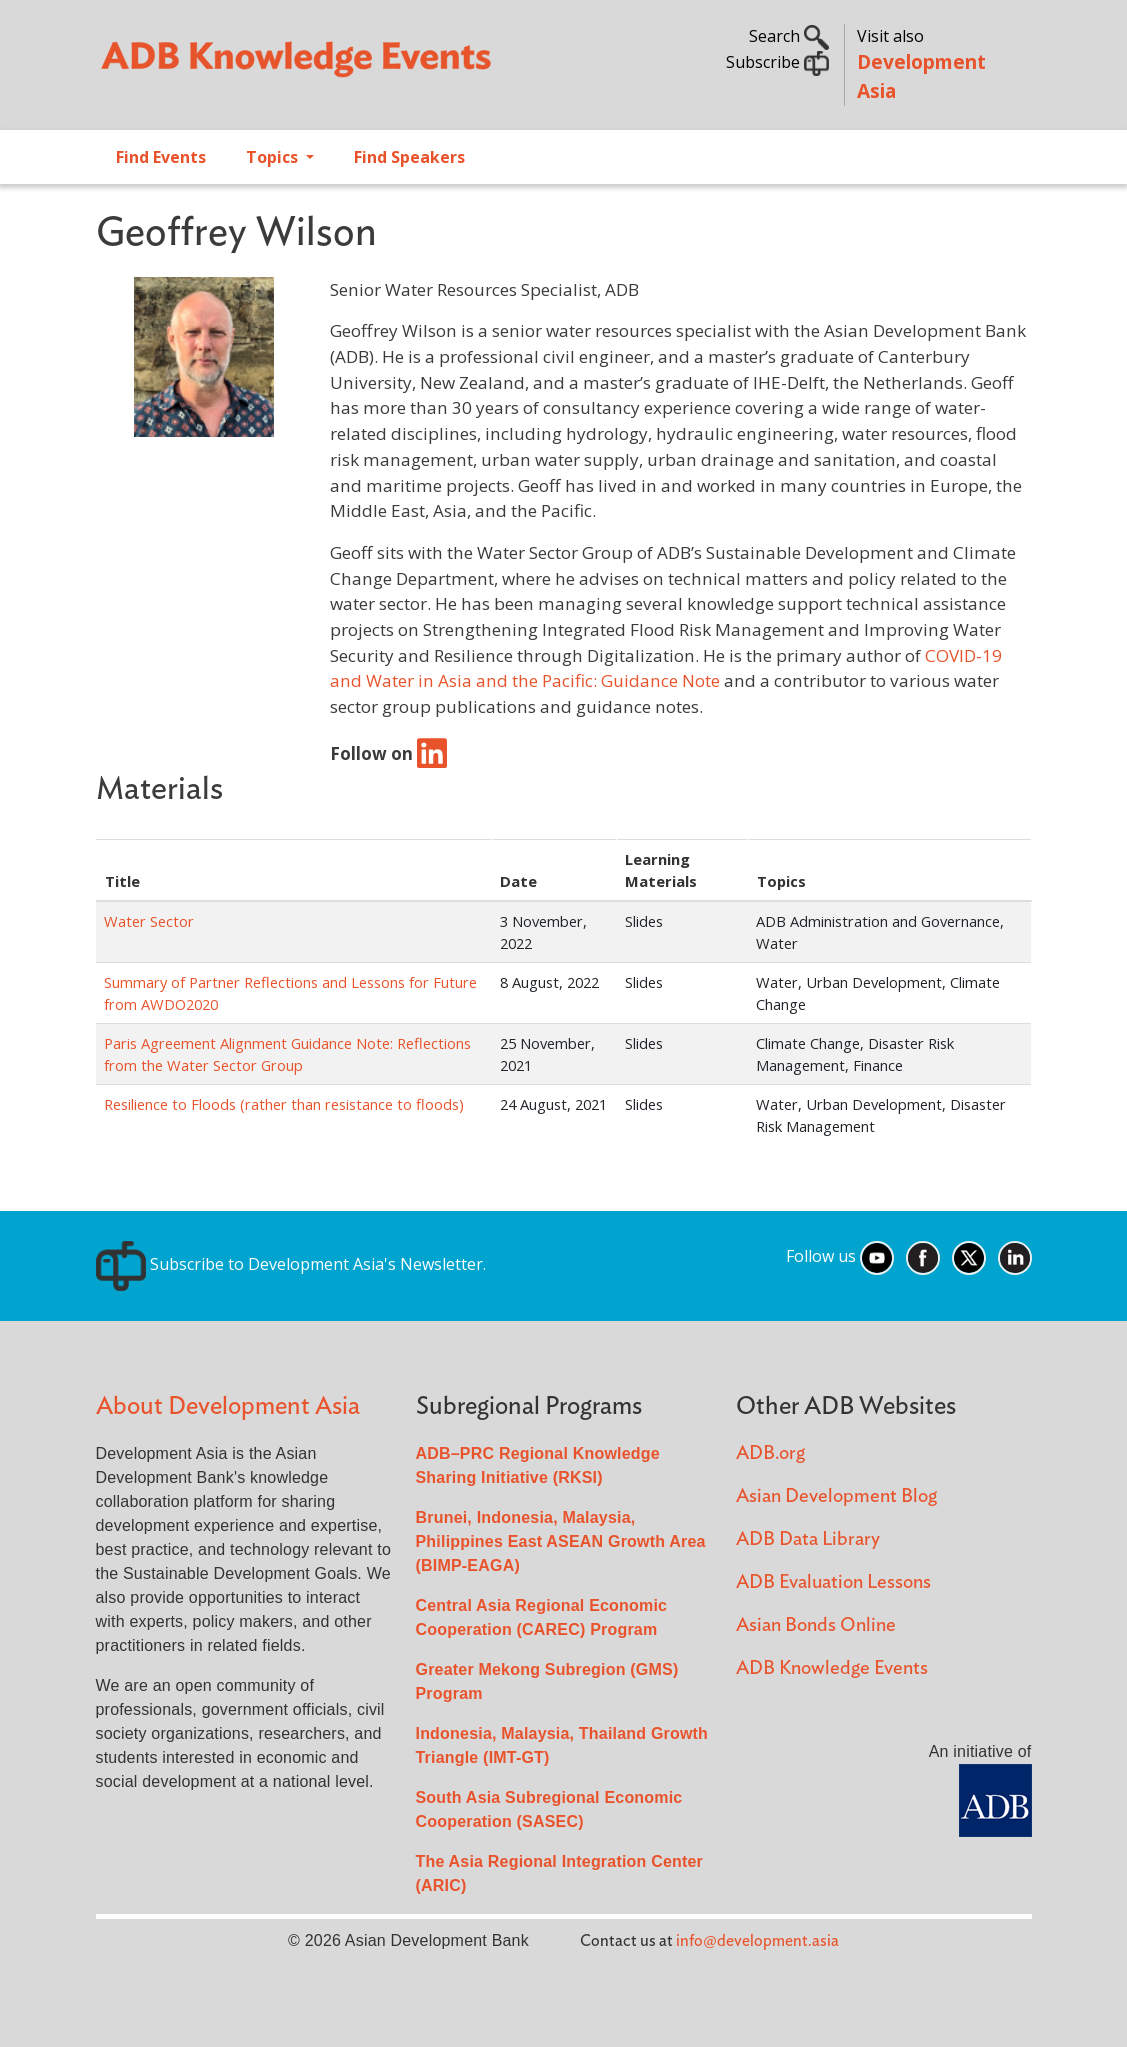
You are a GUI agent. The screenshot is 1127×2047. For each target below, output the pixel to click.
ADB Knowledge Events (832, 1668)
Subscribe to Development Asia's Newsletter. (291, 1264)
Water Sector (149, 921)
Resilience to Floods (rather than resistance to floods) (284, 1104)
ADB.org (770, 1453)
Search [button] (789, 36)
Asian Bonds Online (816, 1625)
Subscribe (777, 62)
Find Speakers (409, 157)
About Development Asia (228, 1406)
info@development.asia (757, 1941)
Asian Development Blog (836, 1496)
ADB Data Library (808, 1539)
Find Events (161, 157)
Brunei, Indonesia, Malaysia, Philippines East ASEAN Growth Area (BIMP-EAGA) (561, 1541)
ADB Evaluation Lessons (833, 1582)
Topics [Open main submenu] (274, 157)
